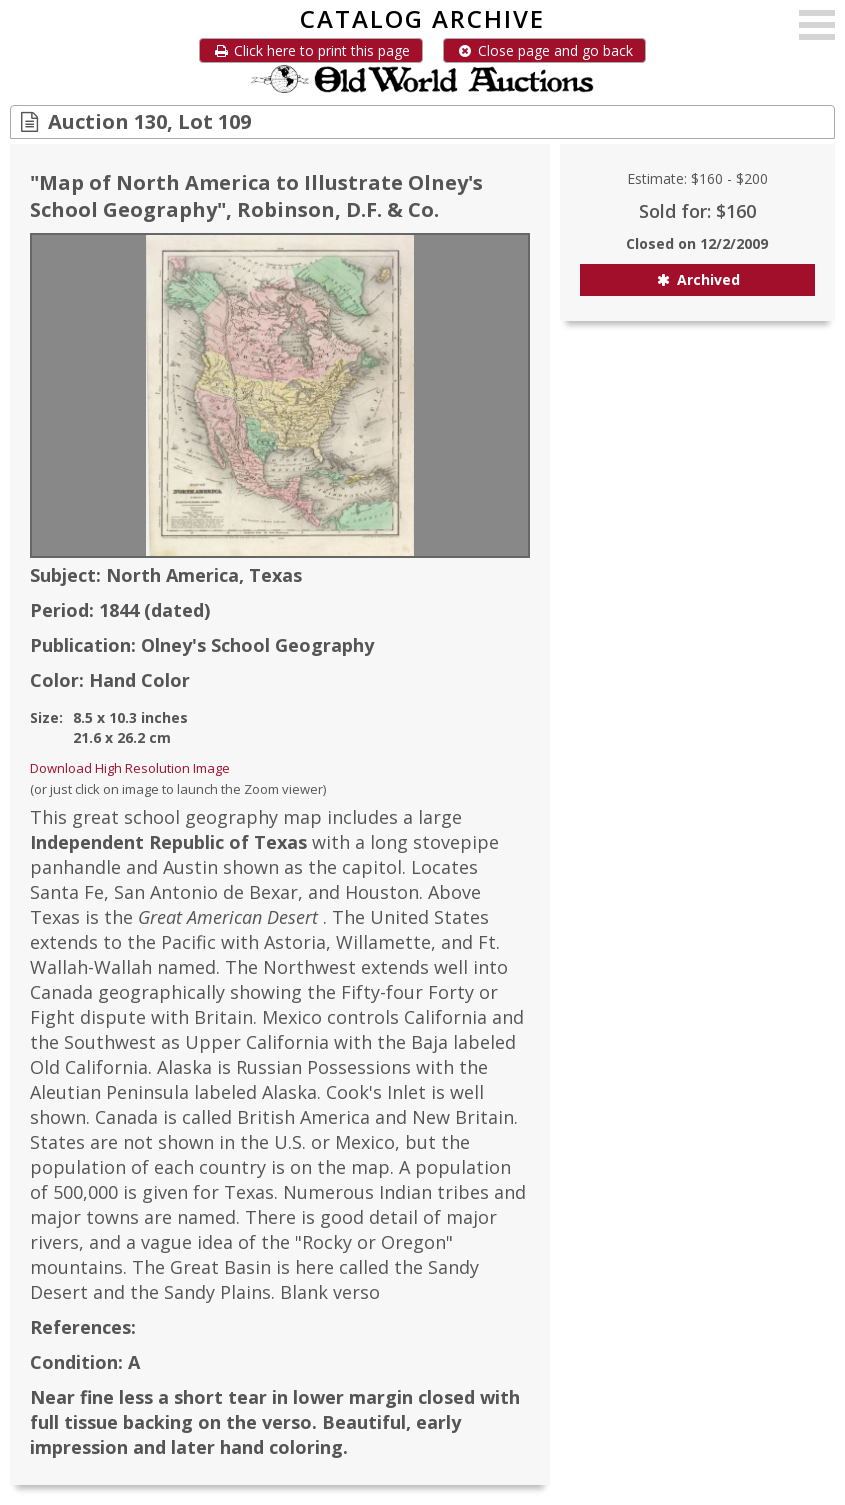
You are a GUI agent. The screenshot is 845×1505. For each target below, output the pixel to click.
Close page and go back (544, 50)
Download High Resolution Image (130, 768)
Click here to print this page (311, 50)
